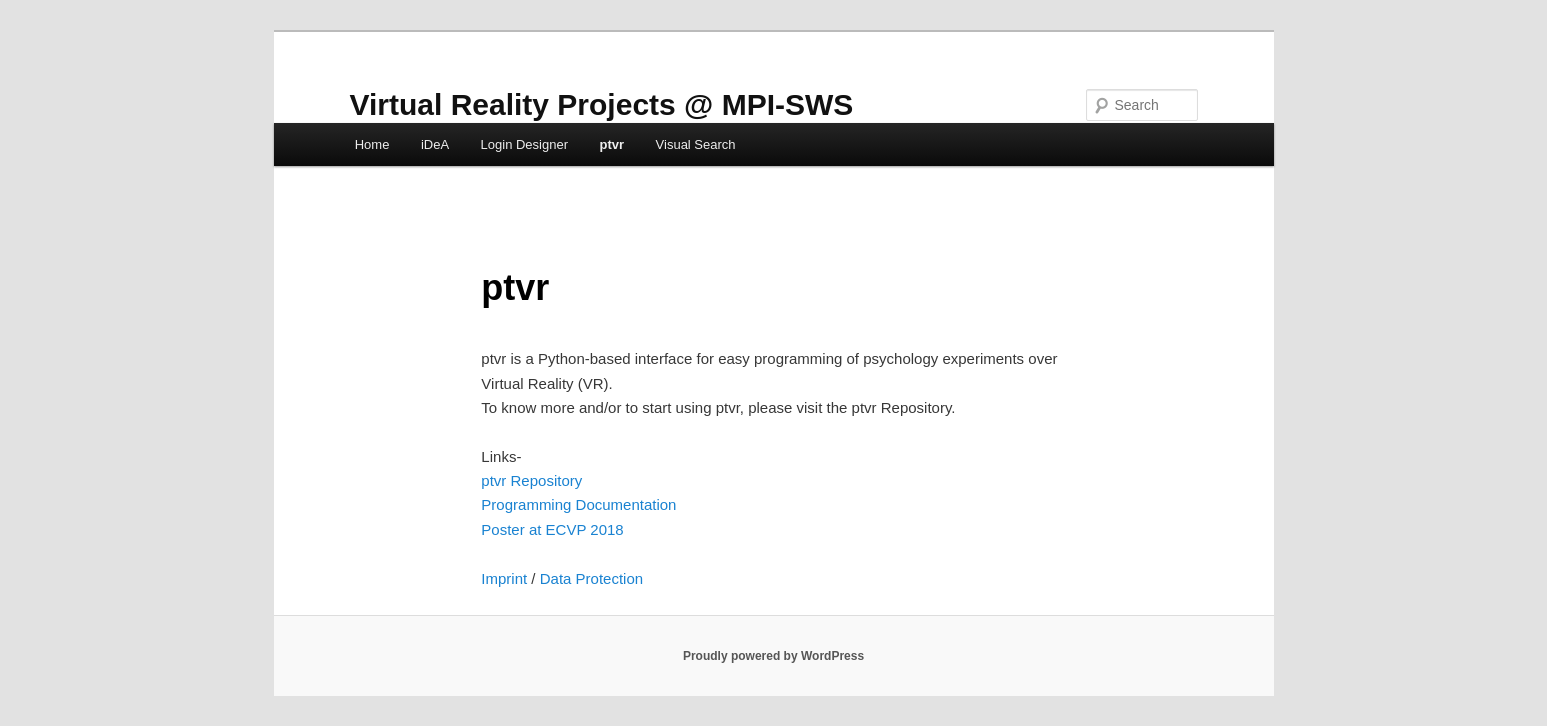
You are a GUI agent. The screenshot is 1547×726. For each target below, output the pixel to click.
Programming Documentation (578, 504)
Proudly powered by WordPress (773, 656)
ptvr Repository (531, 480)
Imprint (504, 578)
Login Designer (524, 144)
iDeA (435, 144)
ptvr (612, 144)
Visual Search (696, 144)
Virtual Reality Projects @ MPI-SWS (602, 104)
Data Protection (591, 578)
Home (372, 144)
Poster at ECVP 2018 (552, 529)
